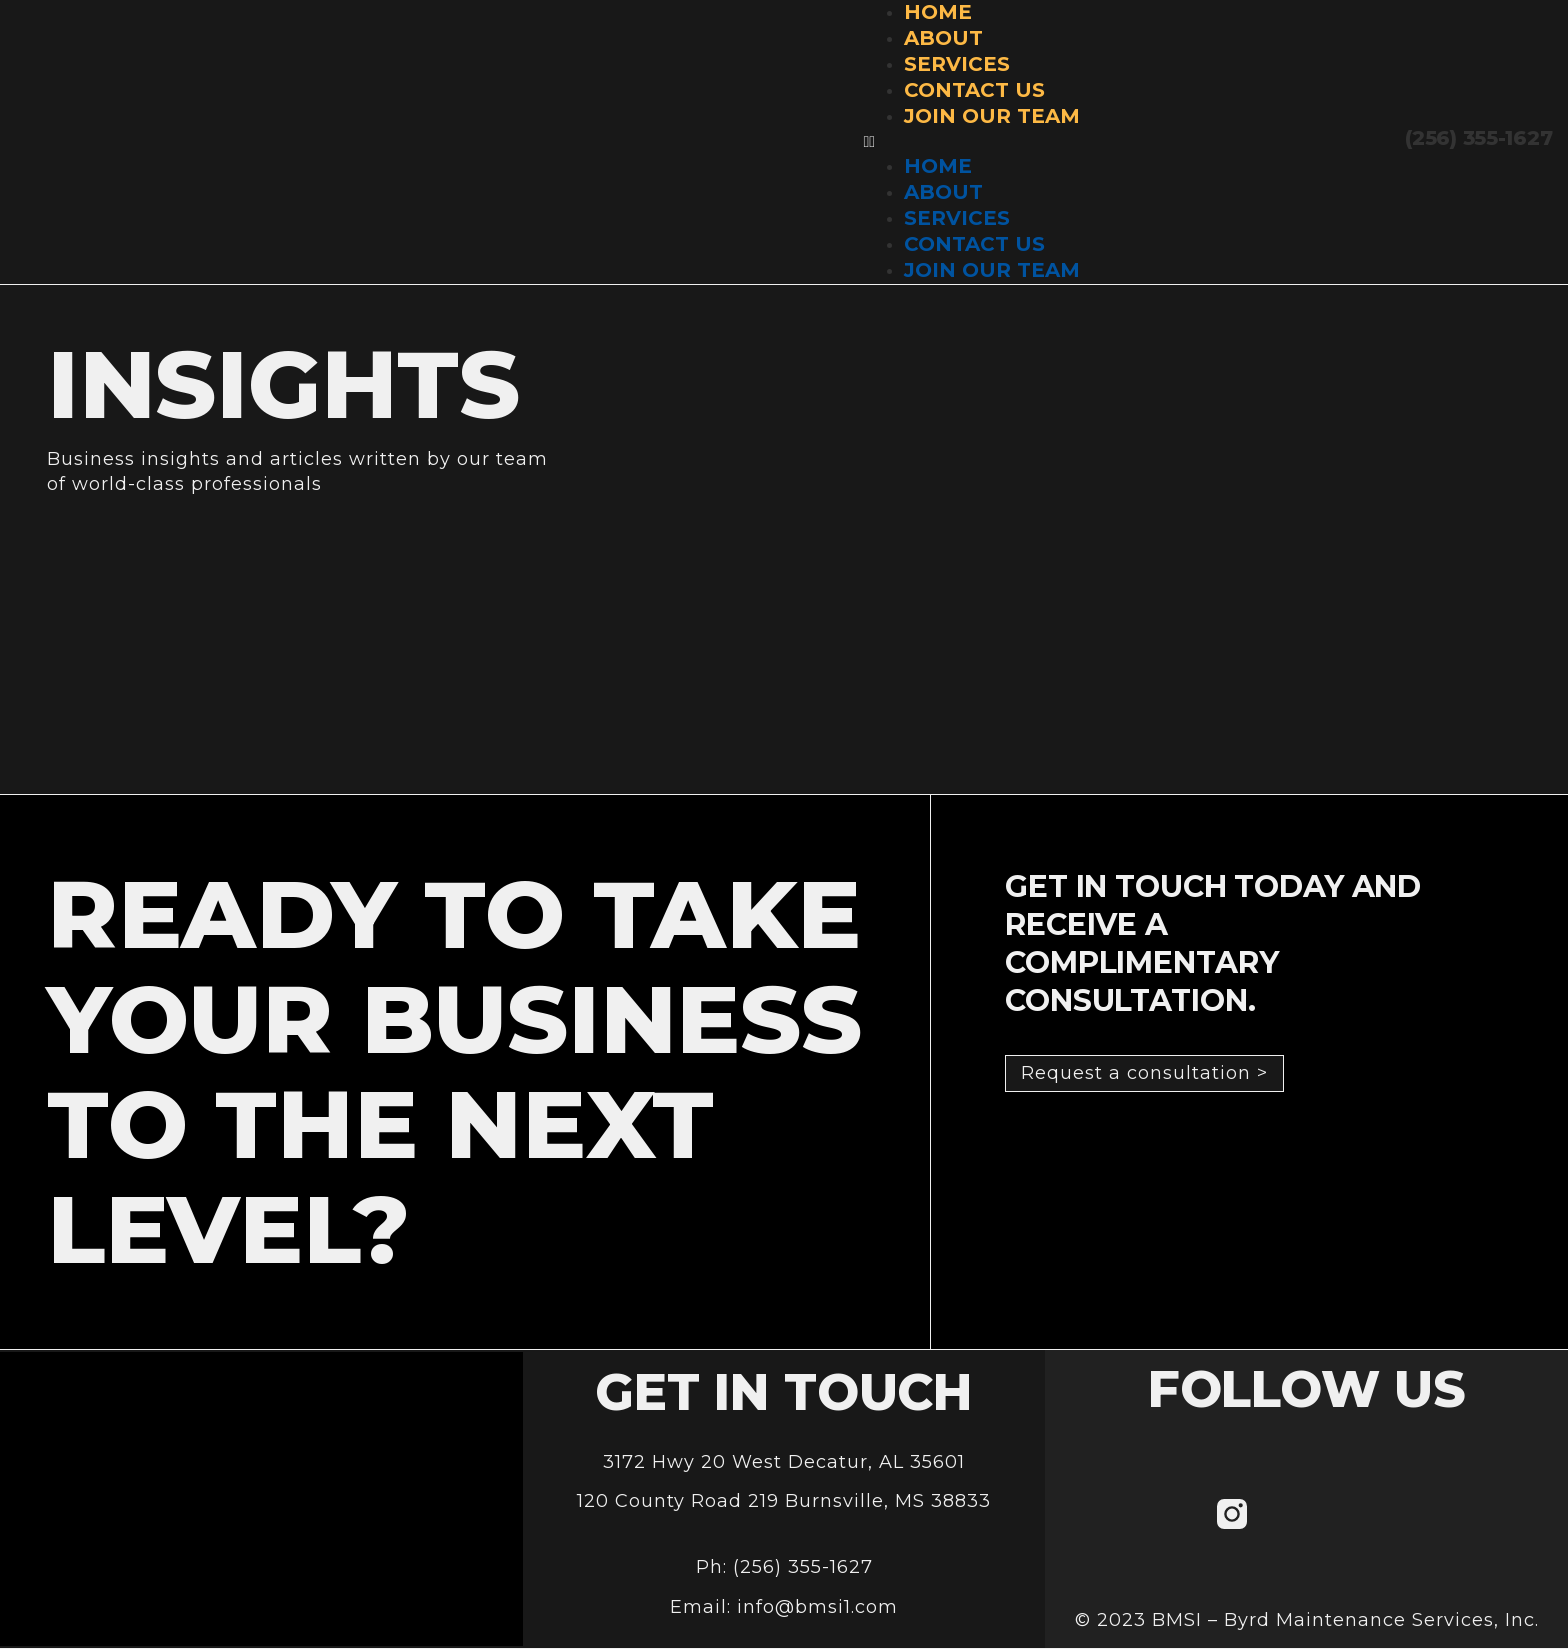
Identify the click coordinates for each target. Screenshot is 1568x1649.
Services (957, 64)
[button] (972, 142)
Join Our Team (992, 116)
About (943, 38)
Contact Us (974, 90)
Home (938, 166)
